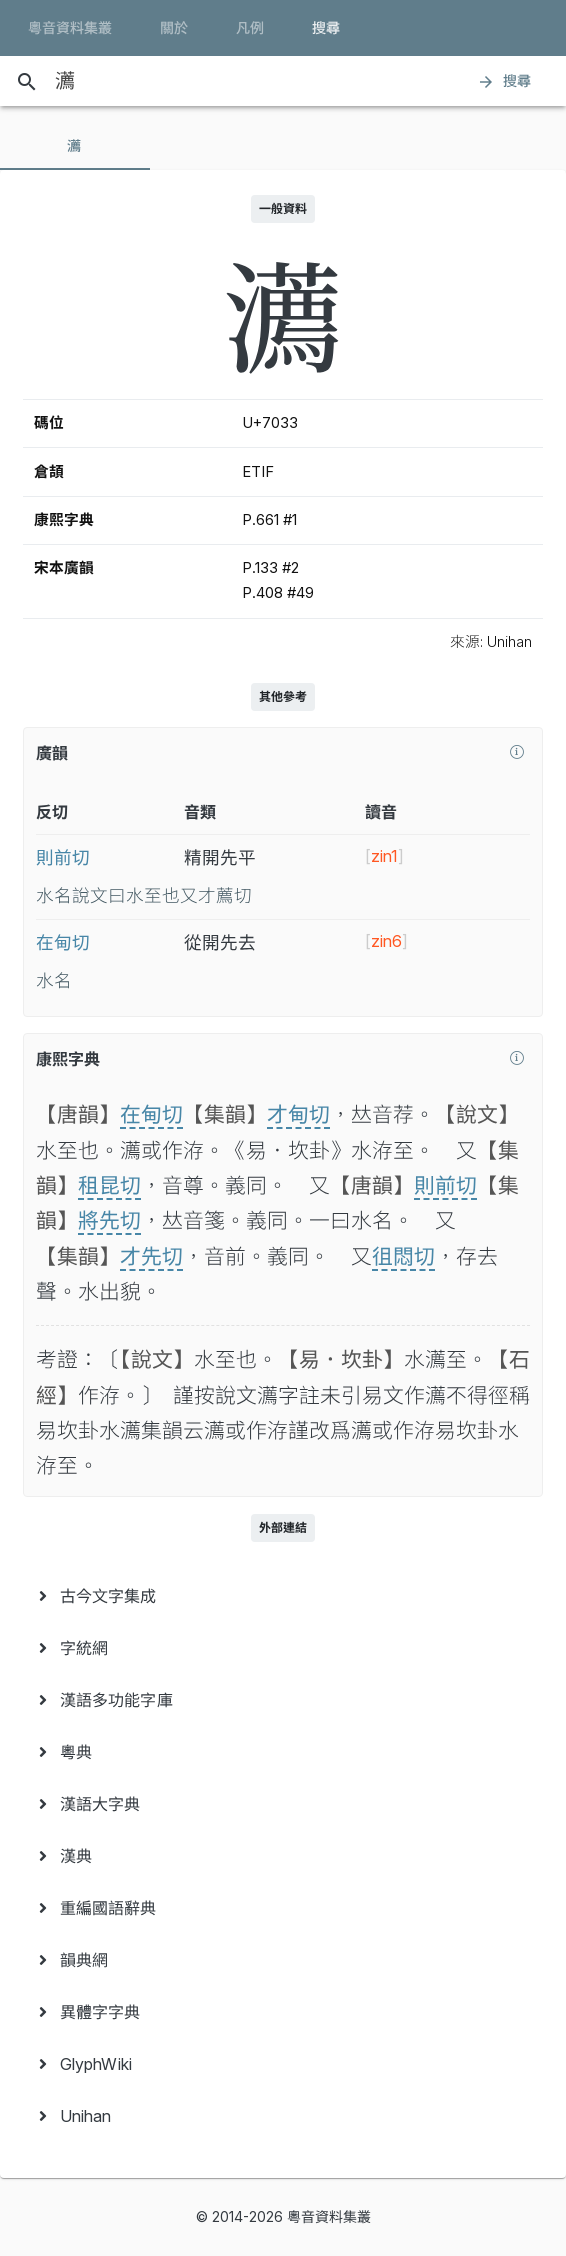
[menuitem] (283, 1596)
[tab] (75, 146)
